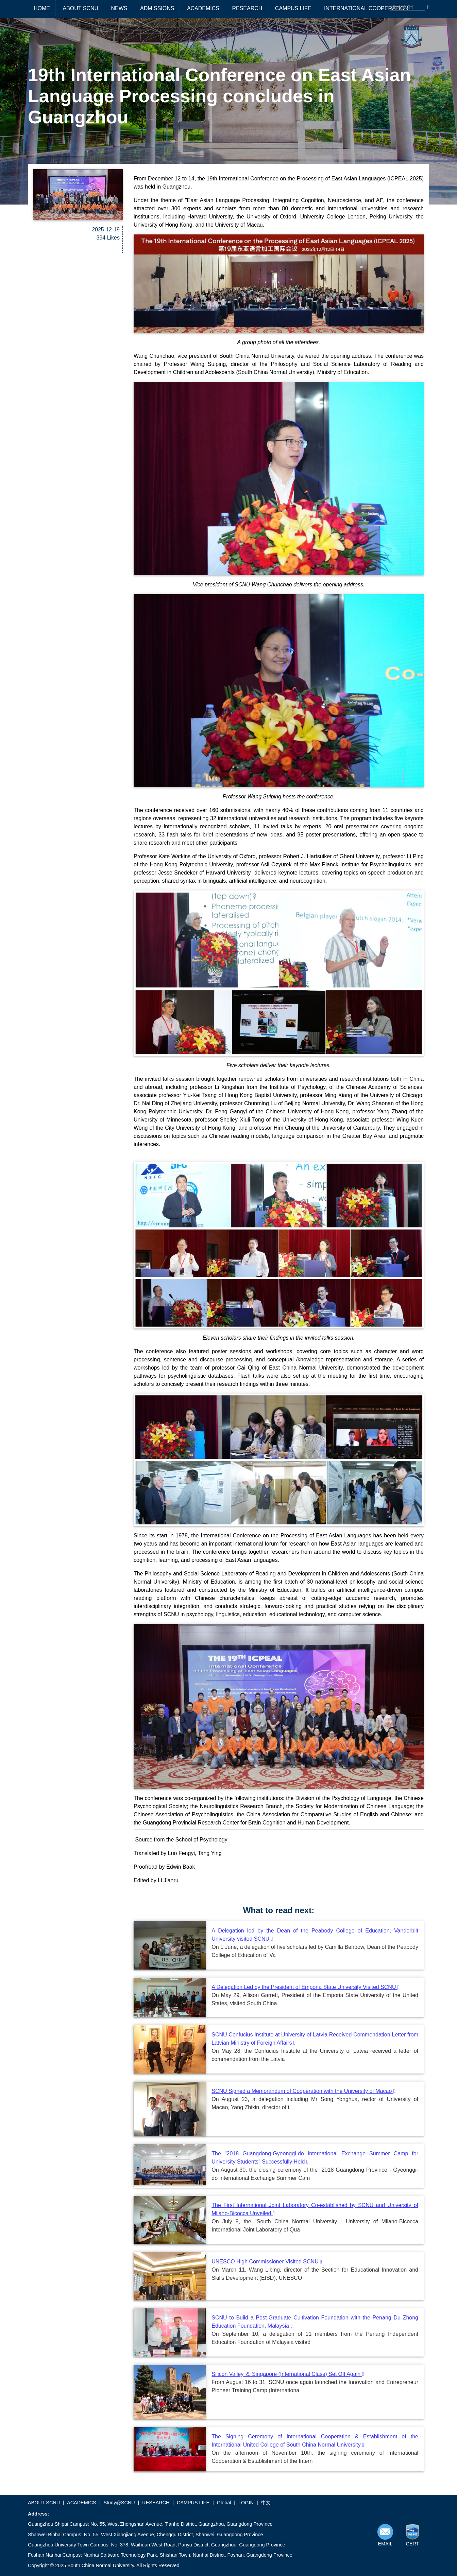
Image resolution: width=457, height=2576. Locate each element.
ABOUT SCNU (80, 8)
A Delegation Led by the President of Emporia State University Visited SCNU (305, 1987)
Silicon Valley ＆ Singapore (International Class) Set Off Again (287, 2374)
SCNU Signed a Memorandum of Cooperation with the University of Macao (303, 2091)
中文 (266, 2502)
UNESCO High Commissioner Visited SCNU (266, 2261)
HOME (42, 8)
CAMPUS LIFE (293, 8)
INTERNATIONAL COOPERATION (366, 8)
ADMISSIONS (157, 8)
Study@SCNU (119, 2502)
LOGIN (246, 2502)
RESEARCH (247, 8)
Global (224, 2502)
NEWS (119, 8)
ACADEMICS (203, 8)
